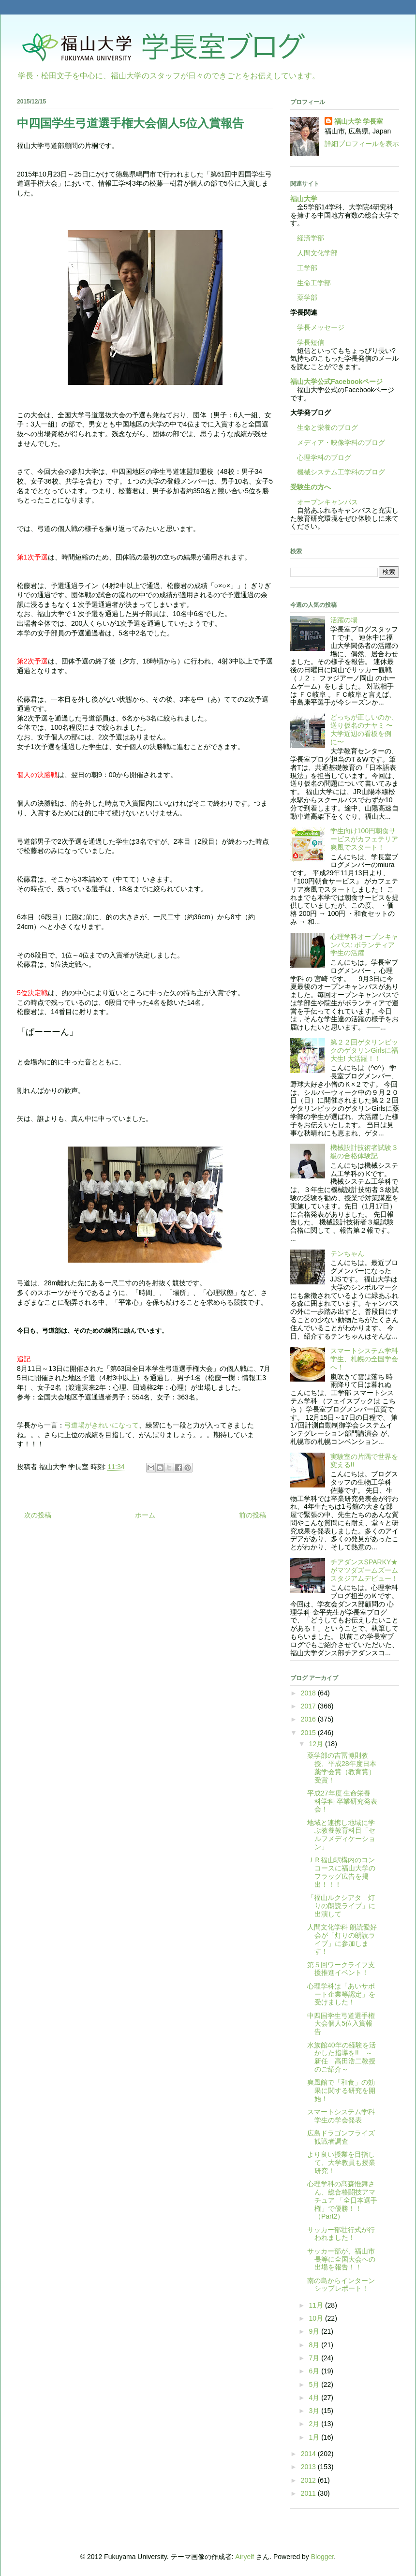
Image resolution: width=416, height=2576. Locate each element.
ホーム (145, 1515)
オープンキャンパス (324, 502)
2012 (309, 2480)
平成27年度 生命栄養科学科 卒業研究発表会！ (342, 1801)
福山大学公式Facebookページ (336, 381)
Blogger (322, 2557)
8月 (315, 2345)
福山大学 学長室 (359, 121)
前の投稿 (252, 1515)
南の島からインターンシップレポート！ (341, 2285)
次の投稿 (37, 1515)
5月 (315, 2384)
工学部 (307, 268)
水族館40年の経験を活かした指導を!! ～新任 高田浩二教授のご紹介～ (341, 2057)
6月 (315, 2371)
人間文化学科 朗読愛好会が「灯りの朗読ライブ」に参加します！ (342, 1939)
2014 (309, 2454)
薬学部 (307, 297)
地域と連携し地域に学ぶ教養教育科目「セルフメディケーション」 (341, 1835)
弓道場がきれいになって (101, 1425)
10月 (317, 2318)
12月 (317, 1744)
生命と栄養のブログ (324, 427)
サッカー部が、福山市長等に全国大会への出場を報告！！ (341, 2259)
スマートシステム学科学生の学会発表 (341, 2116)
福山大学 (303, 199)
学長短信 (307, 342)
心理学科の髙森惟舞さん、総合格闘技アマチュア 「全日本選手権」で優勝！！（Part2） (342, 2200)
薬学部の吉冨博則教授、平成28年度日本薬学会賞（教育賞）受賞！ (341, 1767)
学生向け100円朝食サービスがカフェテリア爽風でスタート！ (364, 839)
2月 (315, 2424)
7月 (315, 2358)
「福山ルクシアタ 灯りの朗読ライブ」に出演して (341, 1906)
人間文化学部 (317, 253)
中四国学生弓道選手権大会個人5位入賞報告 (341, 2024)
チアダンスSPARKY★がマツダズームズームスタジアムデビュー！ (364, 1570)
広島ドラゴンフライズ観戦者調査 (341, 2137)
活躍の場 (343, 620)
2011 (309, 2493)
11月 (317, 2305)
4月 (315, 2397)
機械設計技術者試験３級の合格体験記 (364, 1152)
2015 (309, 1733)
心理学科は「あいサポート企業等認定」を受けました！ (341, 1994)
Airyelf (244, 2557)
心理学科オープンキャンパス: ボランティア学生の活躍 (364, 945)
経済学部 (310, 238)
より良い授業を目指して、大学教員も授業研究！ (341, 2162)
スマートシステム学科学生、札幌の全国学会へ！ (364, 1359)
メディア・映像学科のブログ (337, 442)
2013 (309, 2467)
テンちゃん (347, 1253)
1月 (315, 2437)
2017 (309, 1706)
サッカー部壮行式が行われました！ (341, 2234)
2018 (309, 1693)
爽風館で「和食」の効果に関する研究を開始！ (341, 2090)
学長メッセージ (317, 327)
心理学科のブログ (320, 457)
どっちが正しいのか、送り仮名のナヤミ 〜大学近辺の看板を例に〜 (364, 729)
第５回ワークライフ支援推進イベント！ (341, 1969)
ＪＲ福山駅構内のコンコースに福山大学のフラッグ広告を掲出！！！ (341, 1872)
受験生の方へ (310, 487)
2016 (309, 1719)
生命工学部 (314, 283)
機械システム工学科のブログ (337, 472)
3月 (315, 2410)
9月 (315, 2331)
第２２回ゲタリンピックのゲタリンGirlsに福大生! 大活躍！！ (364, 1050)
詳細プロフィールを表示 (362, 143)
